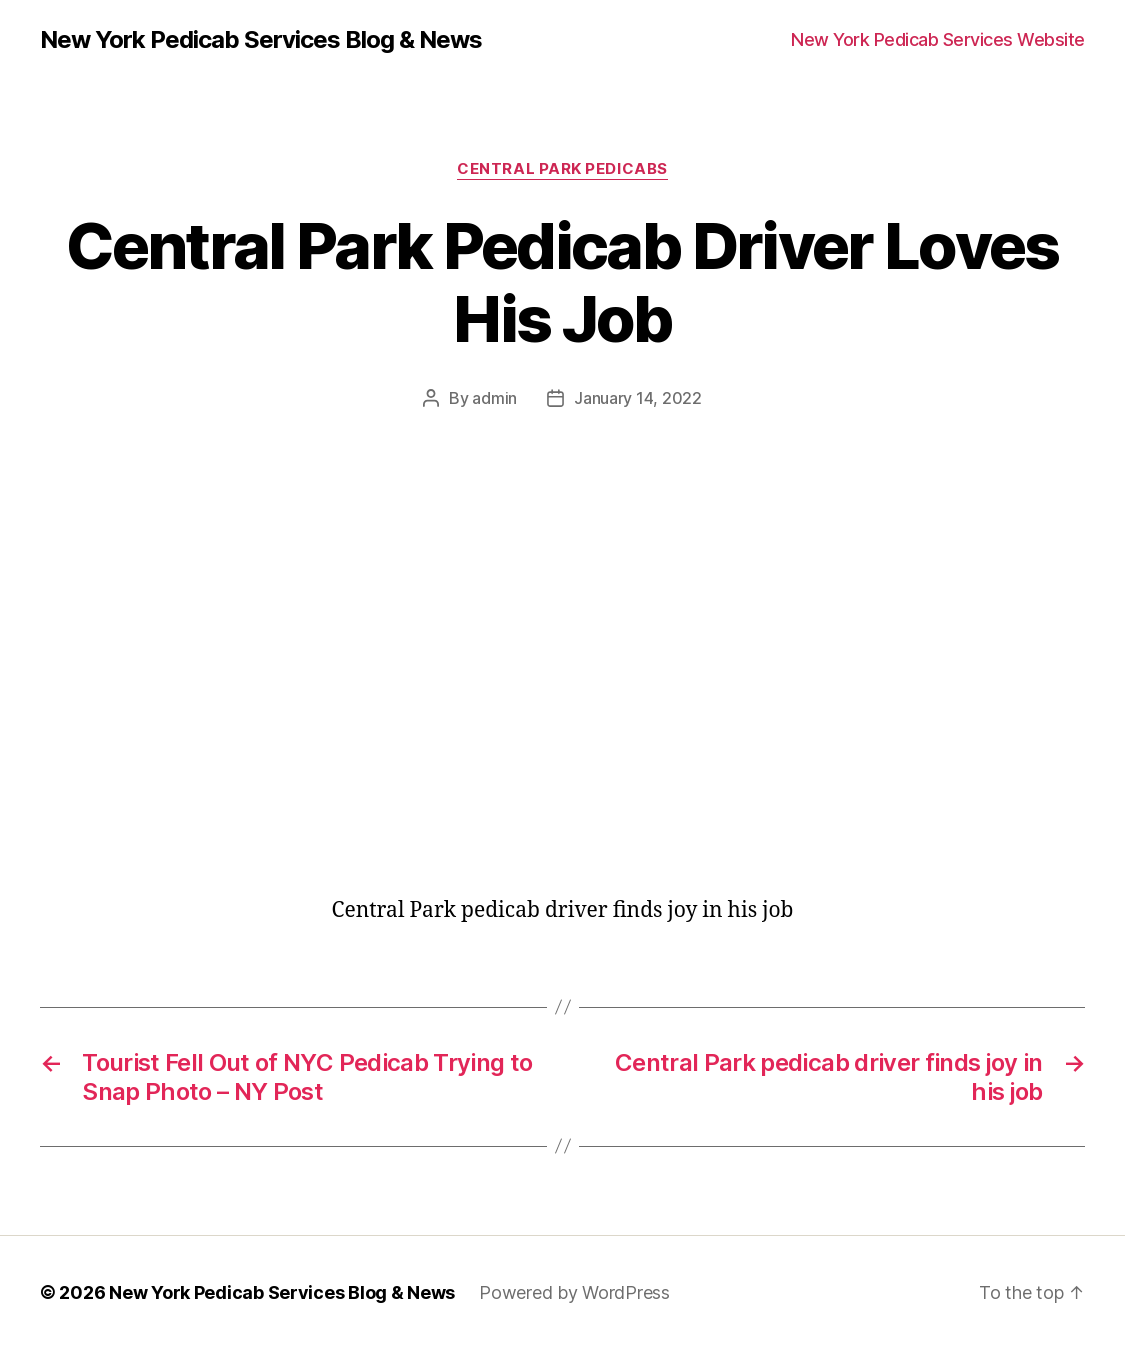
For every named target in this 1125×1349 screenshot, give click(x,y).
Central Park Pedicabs (562, 169)
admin (494, 398)
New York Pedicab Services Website (938, 39)
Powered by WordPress (574, 1292)
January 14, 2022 (638, 398)
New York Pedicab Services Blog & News (261, 40)
